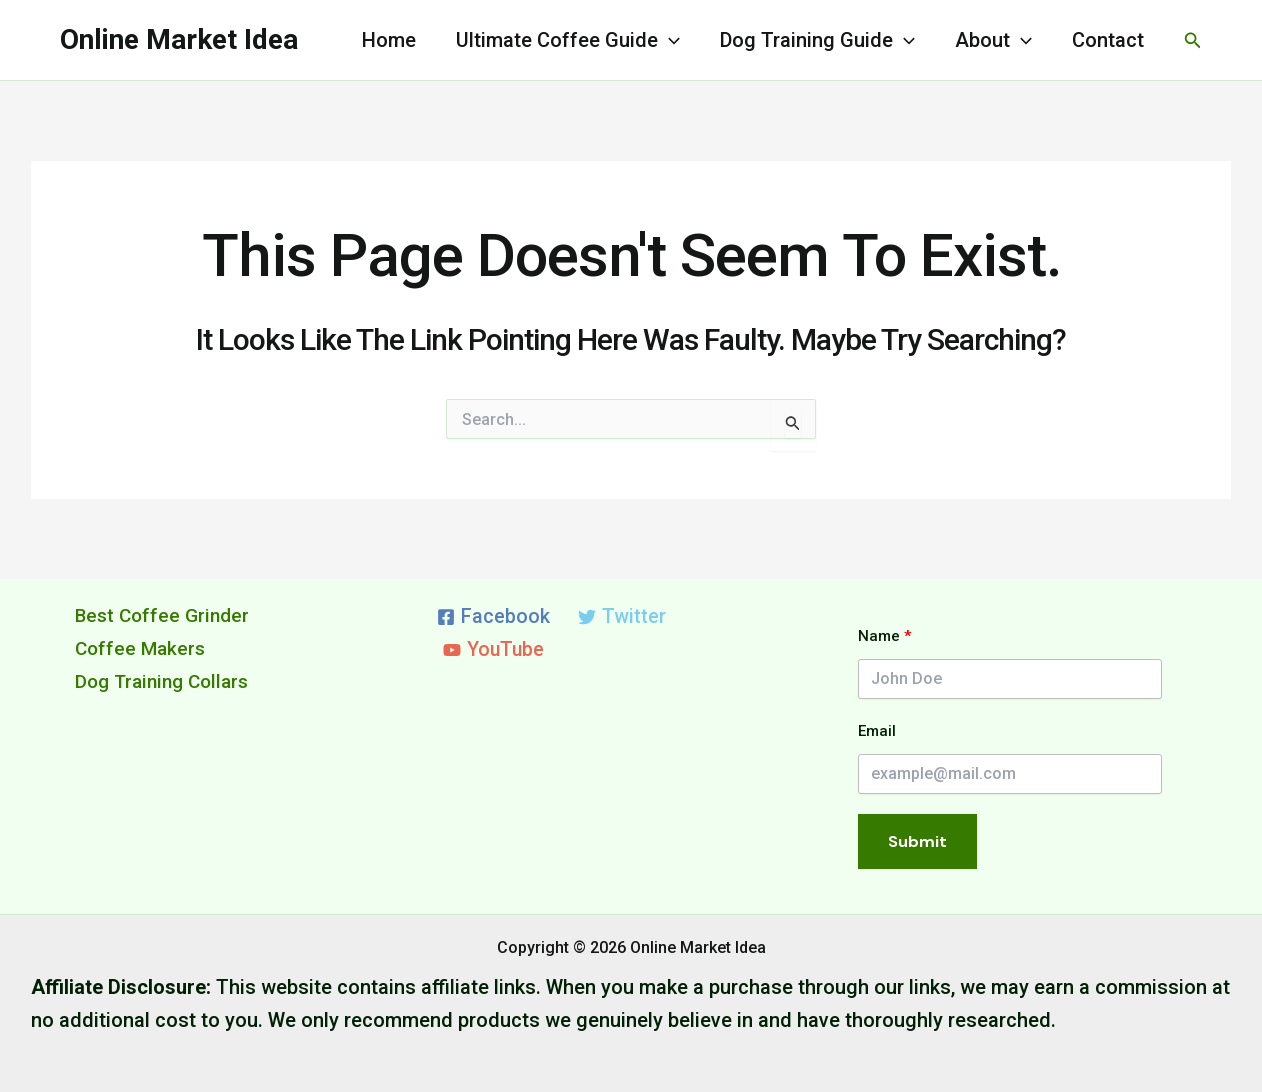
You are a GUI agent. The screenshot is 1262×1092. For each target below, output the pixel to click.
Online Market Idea (179, 39)
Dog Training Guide (817, 40)
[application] (669, 40)
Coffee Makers (142, 648)
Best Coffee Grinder (165, 615)
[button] (1193, 40)
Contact (1108, 40)
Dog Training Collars (167, 681)
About (993, 40)
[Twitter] (622, 617)
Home (389, 40)
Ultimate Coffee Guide (568, 40)
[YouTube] (494, 650)
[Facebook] (493, 617)
